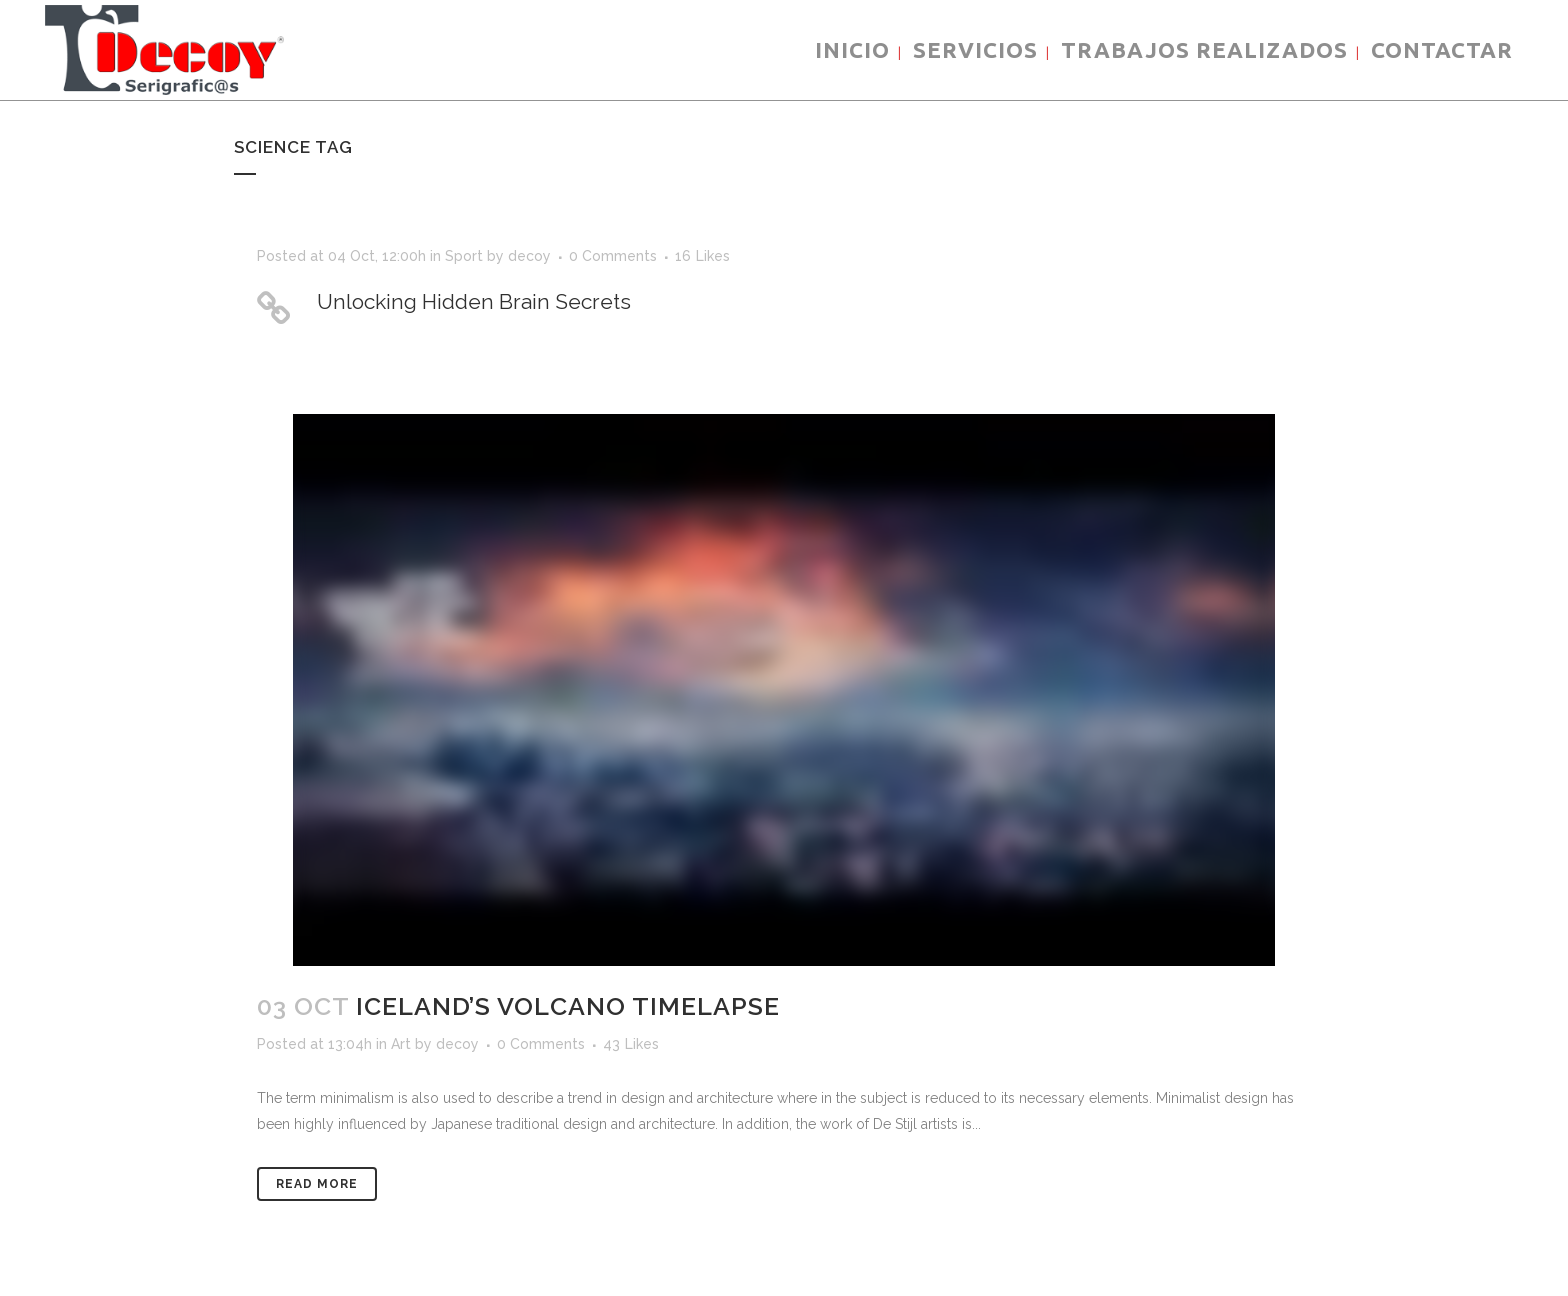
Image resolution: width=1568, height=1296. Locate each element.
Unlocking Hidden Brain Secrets (474, 301)
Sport (464, 256)
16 (702, 256)
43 (631, 1044)
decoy (529, 256)
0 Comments (613, 256)
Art (401, 1044)
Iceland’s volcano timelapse (568, 1006)
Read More (317, 1184)
